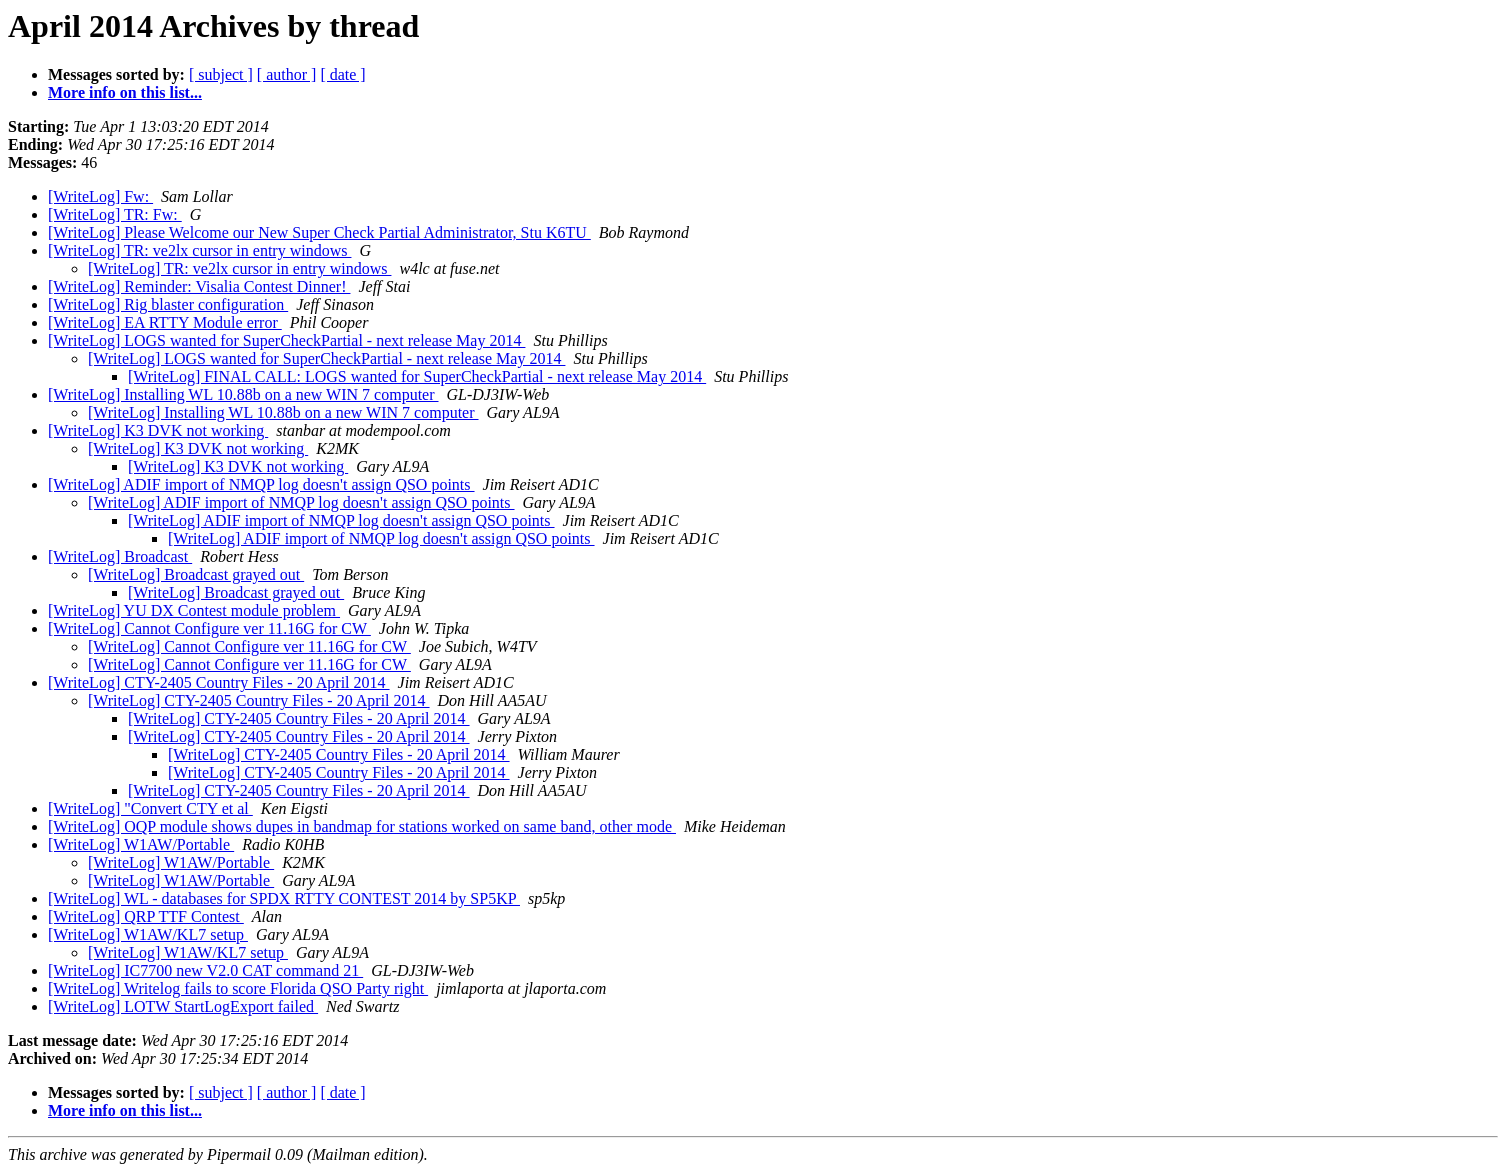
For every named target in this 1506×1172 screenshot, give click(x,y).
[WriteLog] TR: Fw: (115, 214)
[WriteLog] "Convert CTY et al (150, 808)
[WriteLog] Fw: (100, 196)
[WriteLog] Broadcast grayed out (196, 574)
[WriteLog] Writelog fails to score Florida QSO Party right (238, 988)
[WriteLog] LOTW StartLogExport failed (183, 1006)
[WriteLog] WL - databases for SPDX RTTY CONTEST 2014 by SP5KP (284, 898)
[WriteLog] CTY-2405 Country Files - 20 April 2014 (219, 682)
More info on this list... (125, 92)
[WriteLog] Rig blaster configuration (168, 304)
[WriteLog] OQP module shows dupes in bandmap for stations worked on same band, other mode (362, 826)
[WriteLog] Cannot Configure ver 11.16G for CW (209, 628)
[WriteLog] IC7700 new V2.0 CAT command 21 (205, 970)
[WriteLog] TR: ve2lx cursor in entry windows (199, 250)
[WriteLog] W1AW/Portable (141, 844)
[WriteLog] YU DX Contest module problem (194, 610)
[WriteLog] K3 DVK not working (158, 430)
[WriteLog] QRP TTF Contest (146, 916)
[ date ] (342, 74)
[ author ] (287, 74)
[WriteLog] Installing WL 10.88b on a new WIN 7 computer (243, 394)
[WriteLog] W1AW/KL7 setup (148, 934)
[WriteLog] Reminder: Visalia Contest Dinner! (199, 286)
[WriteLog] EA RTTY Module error (165, 322)
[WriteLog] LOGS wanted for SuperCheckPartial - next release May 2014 (286, 340)
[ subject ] (221, 74)
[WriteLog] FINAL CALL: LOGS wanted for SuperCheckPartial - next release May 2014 (417, 376)
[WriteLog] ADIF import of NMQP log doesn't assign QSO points (261, 484)
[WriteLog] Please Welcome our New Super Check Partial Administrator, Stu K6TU (319, 232)
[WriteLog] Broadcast (120, 556)
